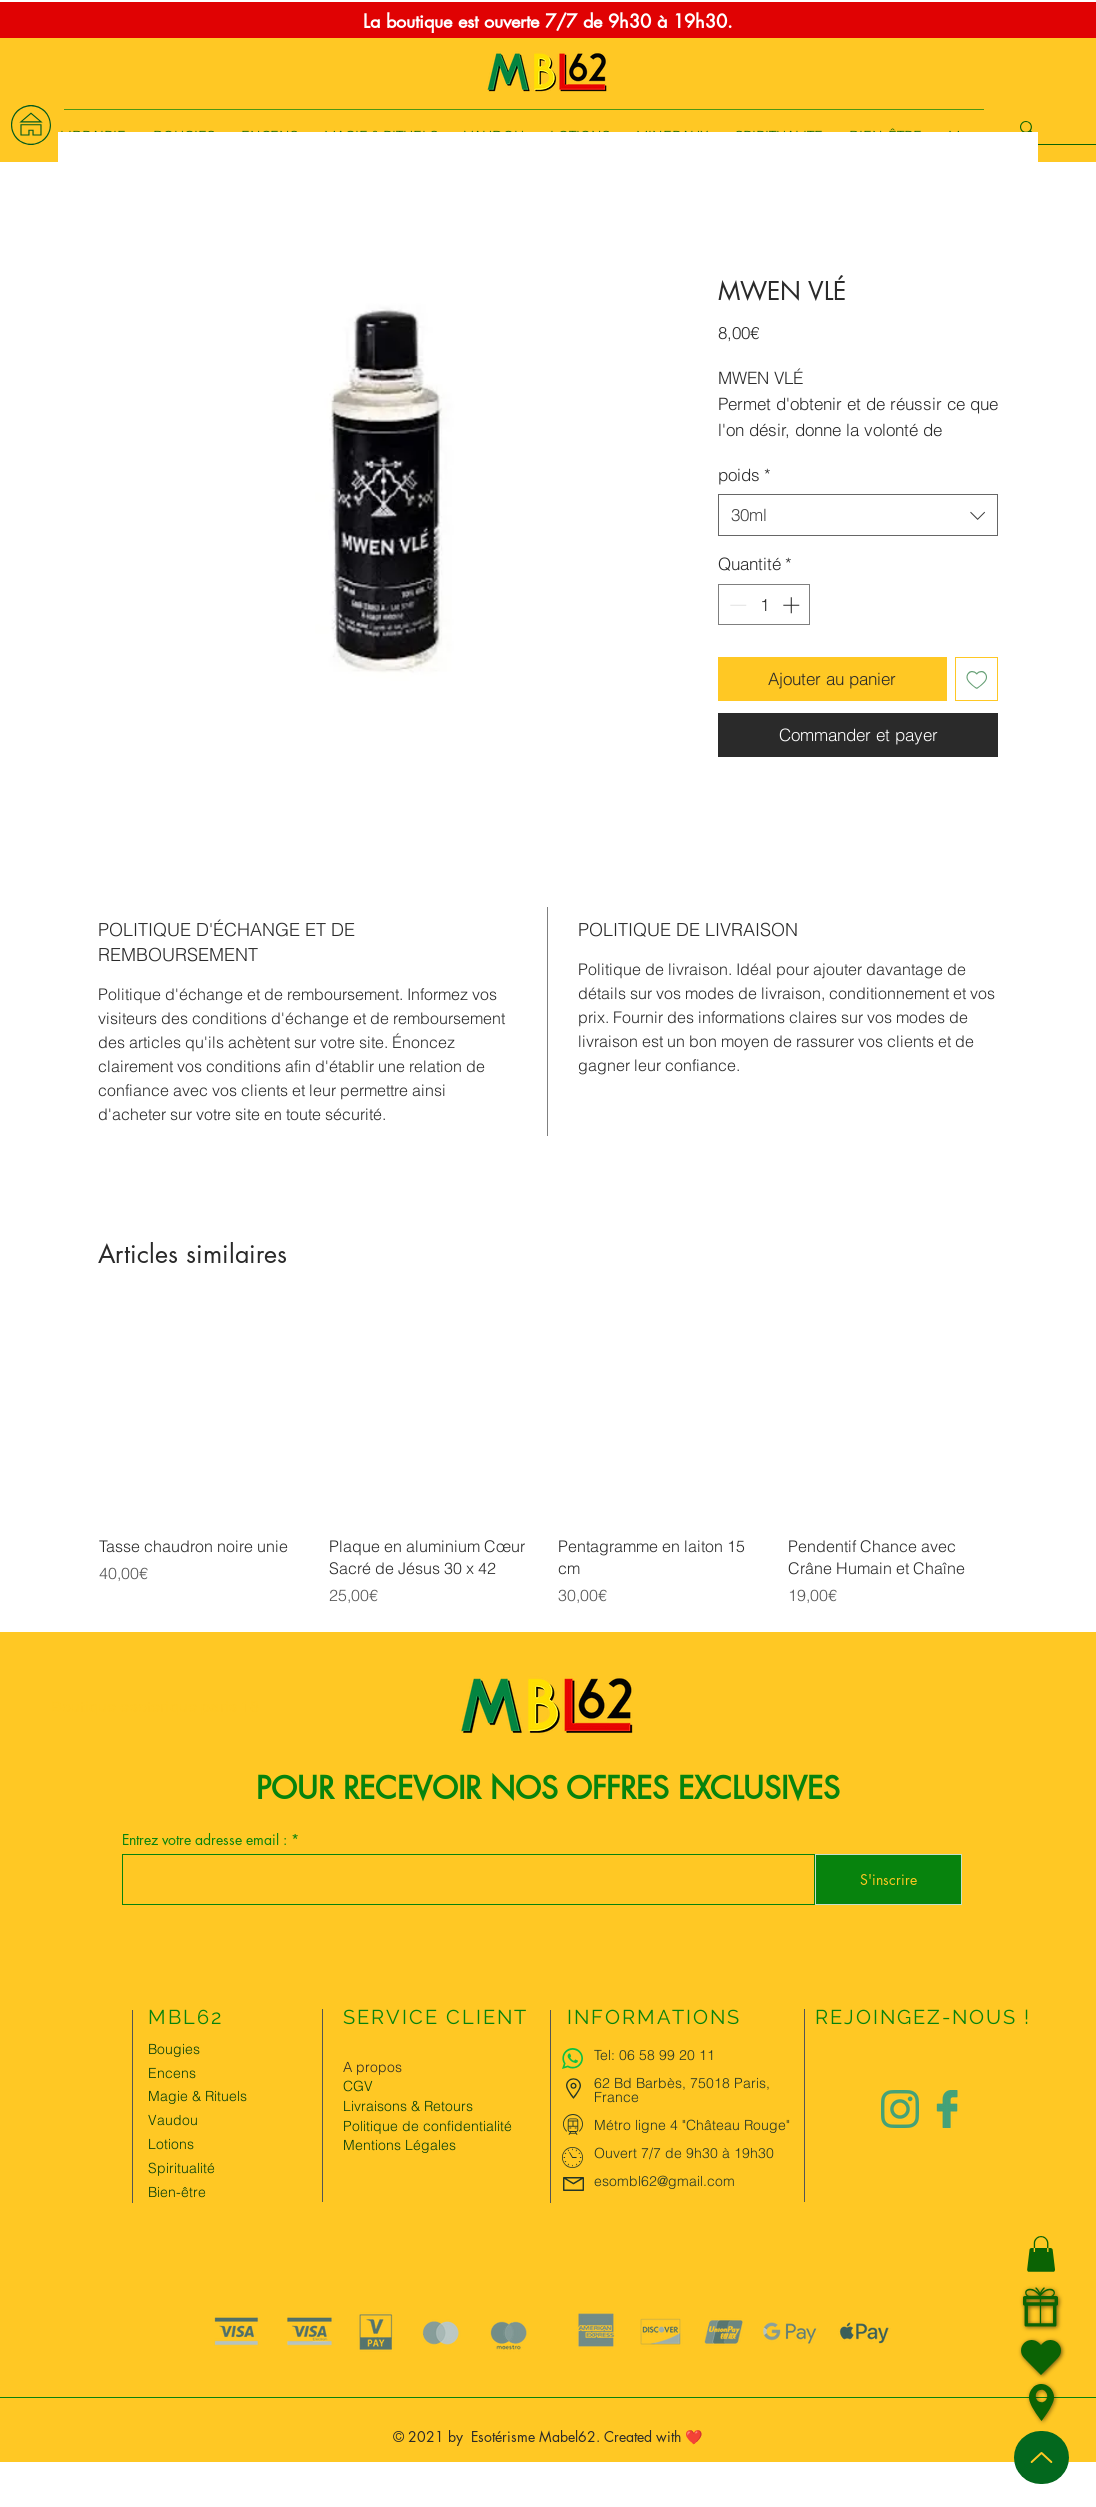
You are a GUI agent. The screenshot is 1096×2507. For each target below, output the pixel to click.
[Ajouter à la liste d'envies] (977, 679)
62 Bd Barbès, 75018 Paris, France (682, 2090)
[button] (1041, 2254)
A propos (372, 2067)
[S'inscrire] (888, 1879)
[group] (548, 1469)
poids (744, 474)
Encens (172, 2073)
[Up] (1041, 2457)
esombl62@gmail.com (664, 2181)
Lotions (171, 2144)
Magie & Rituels (197, 2096)
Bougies (174, 2049)
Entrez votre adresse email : (206, 1840)
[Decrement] (736, 605)
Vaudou (173, 2120)
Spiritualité (181, 2168)
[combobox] (858, 515)
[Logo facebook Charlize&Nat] (948, 2109)
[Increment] (793, 605)
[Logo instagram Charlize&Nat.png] (900, 2109)
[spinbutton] (764, 605)
